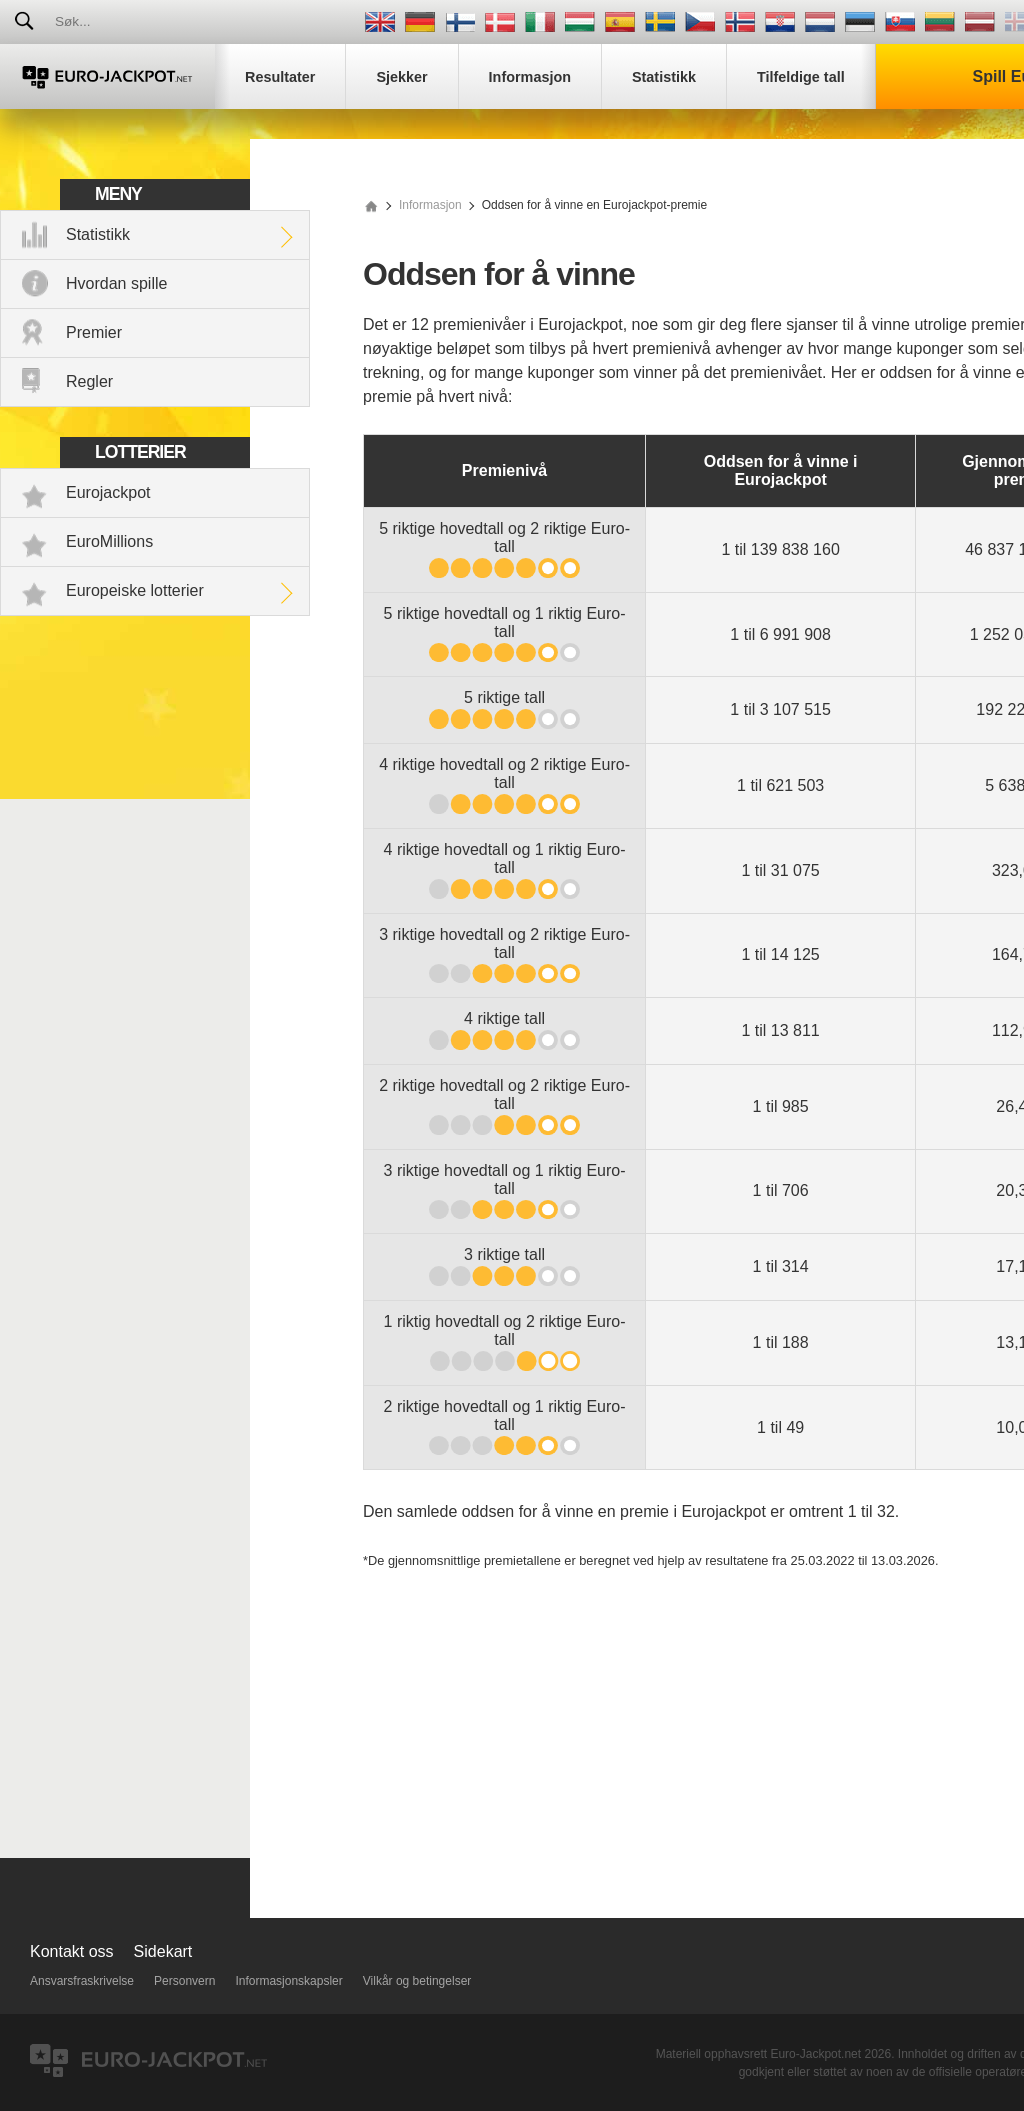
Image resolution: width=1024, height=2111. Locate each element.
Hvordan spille (116, 283)
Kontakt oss (72, 1951)
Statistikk (98, 234)
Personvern (184, 1981)
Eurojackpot (108, 492)
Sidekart (163, 1951)
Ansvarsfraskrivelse (82, 1981)
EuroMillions (109, 541)
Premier (94, 332)
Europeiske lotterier (135, 590)
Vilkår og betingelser (417, 1981)
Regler (89, 381)
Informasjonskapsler (288, 1981)
